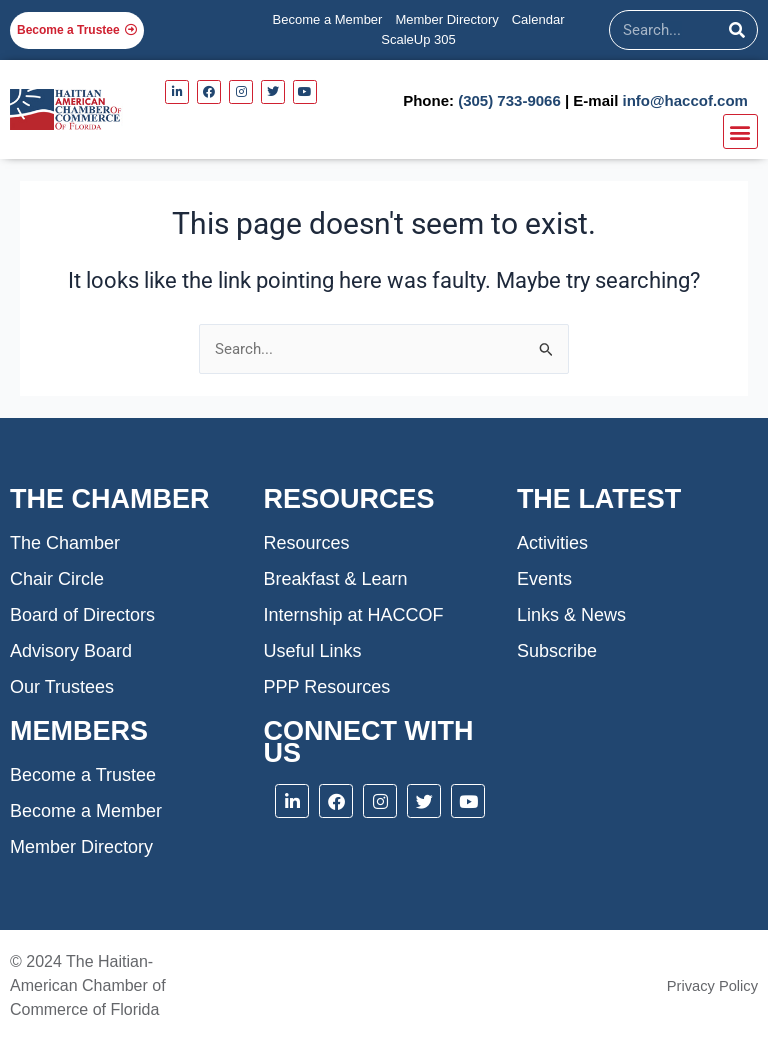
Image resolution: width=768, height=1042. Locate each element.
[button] (740, 131)
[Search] (737, 30)
